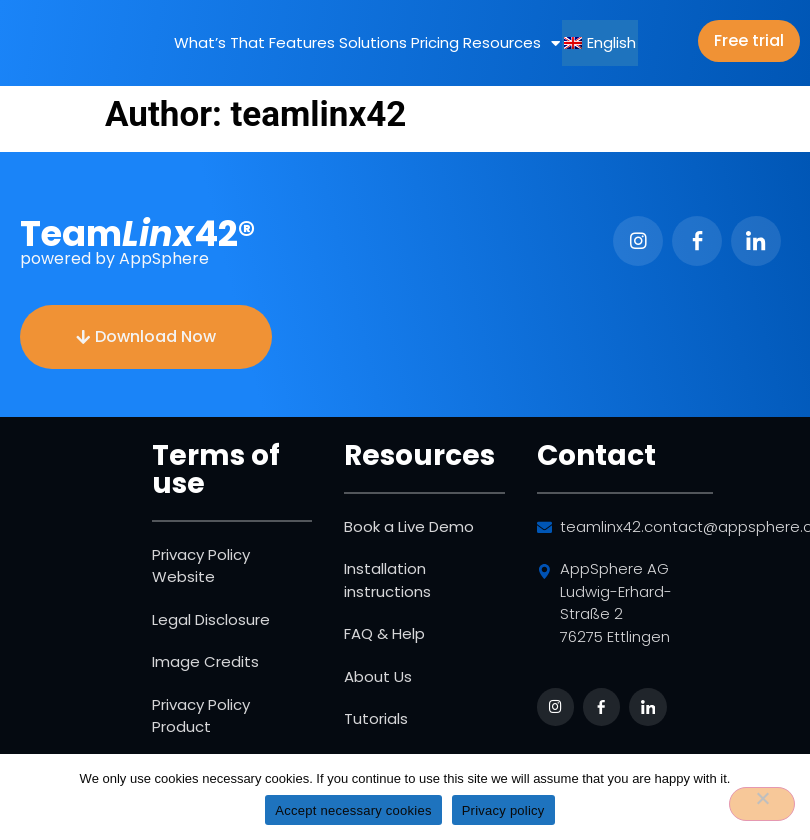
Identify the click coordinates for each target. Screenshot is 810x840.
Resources (511, 43)
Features (302, 42)
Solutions (373, 42)
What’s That (219, 42)
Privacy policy (503, 810)
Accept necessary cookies (353, 810)
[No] (762, 804)
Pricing (435, 42)
